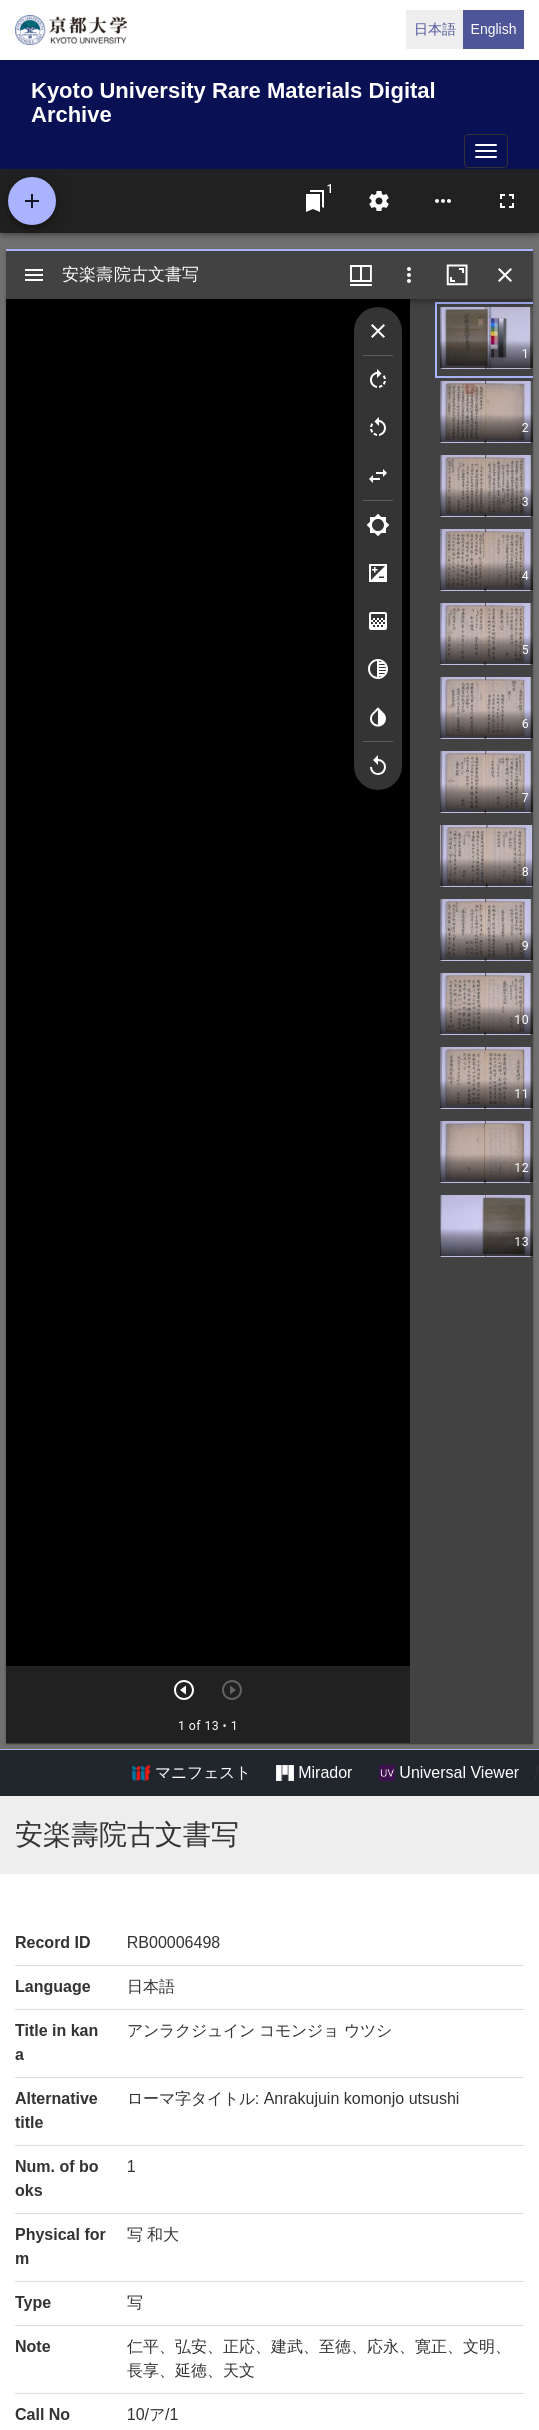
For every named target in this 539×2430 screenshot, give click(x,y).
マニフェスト (191, 1773)
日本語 (435, 29)
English (494, 29)
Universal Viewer (449, 1773)
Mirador (314, 1773)
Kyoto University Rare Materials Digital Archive (233, 99)
